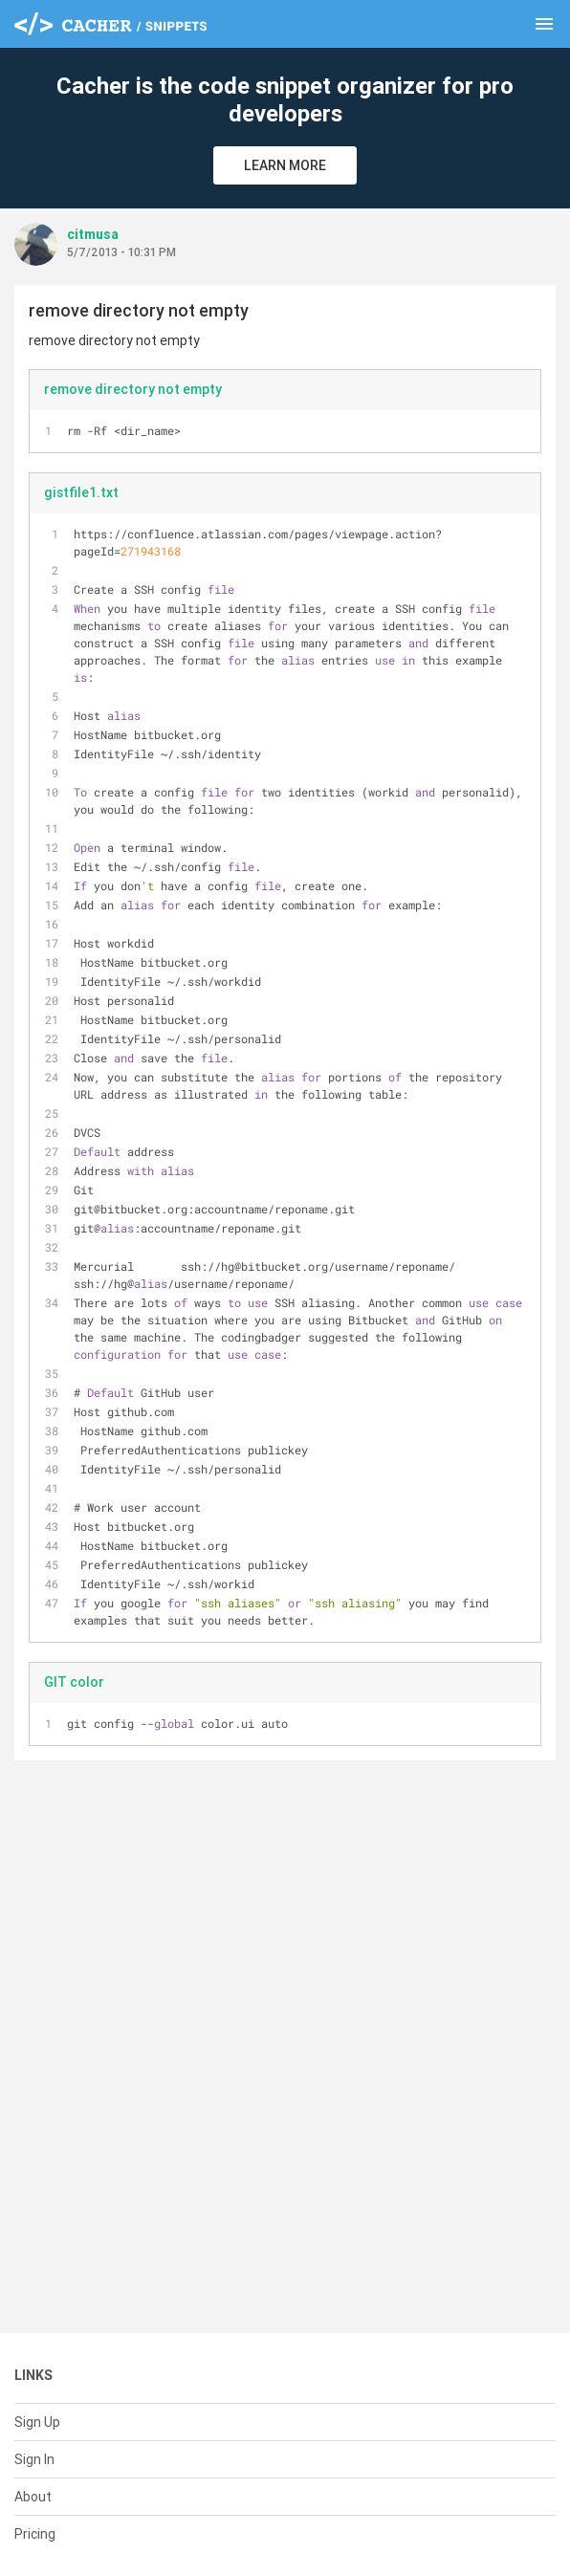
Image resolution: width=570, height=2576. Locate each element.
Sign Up (37, 2422)
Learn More (285, 165)
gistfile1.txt (81, 492)
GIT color (74, 1682)
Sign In (34, 2459)
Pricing (34, 2534)
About (33, 2496)
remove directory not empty (133, 389)
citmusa (93, 234)
